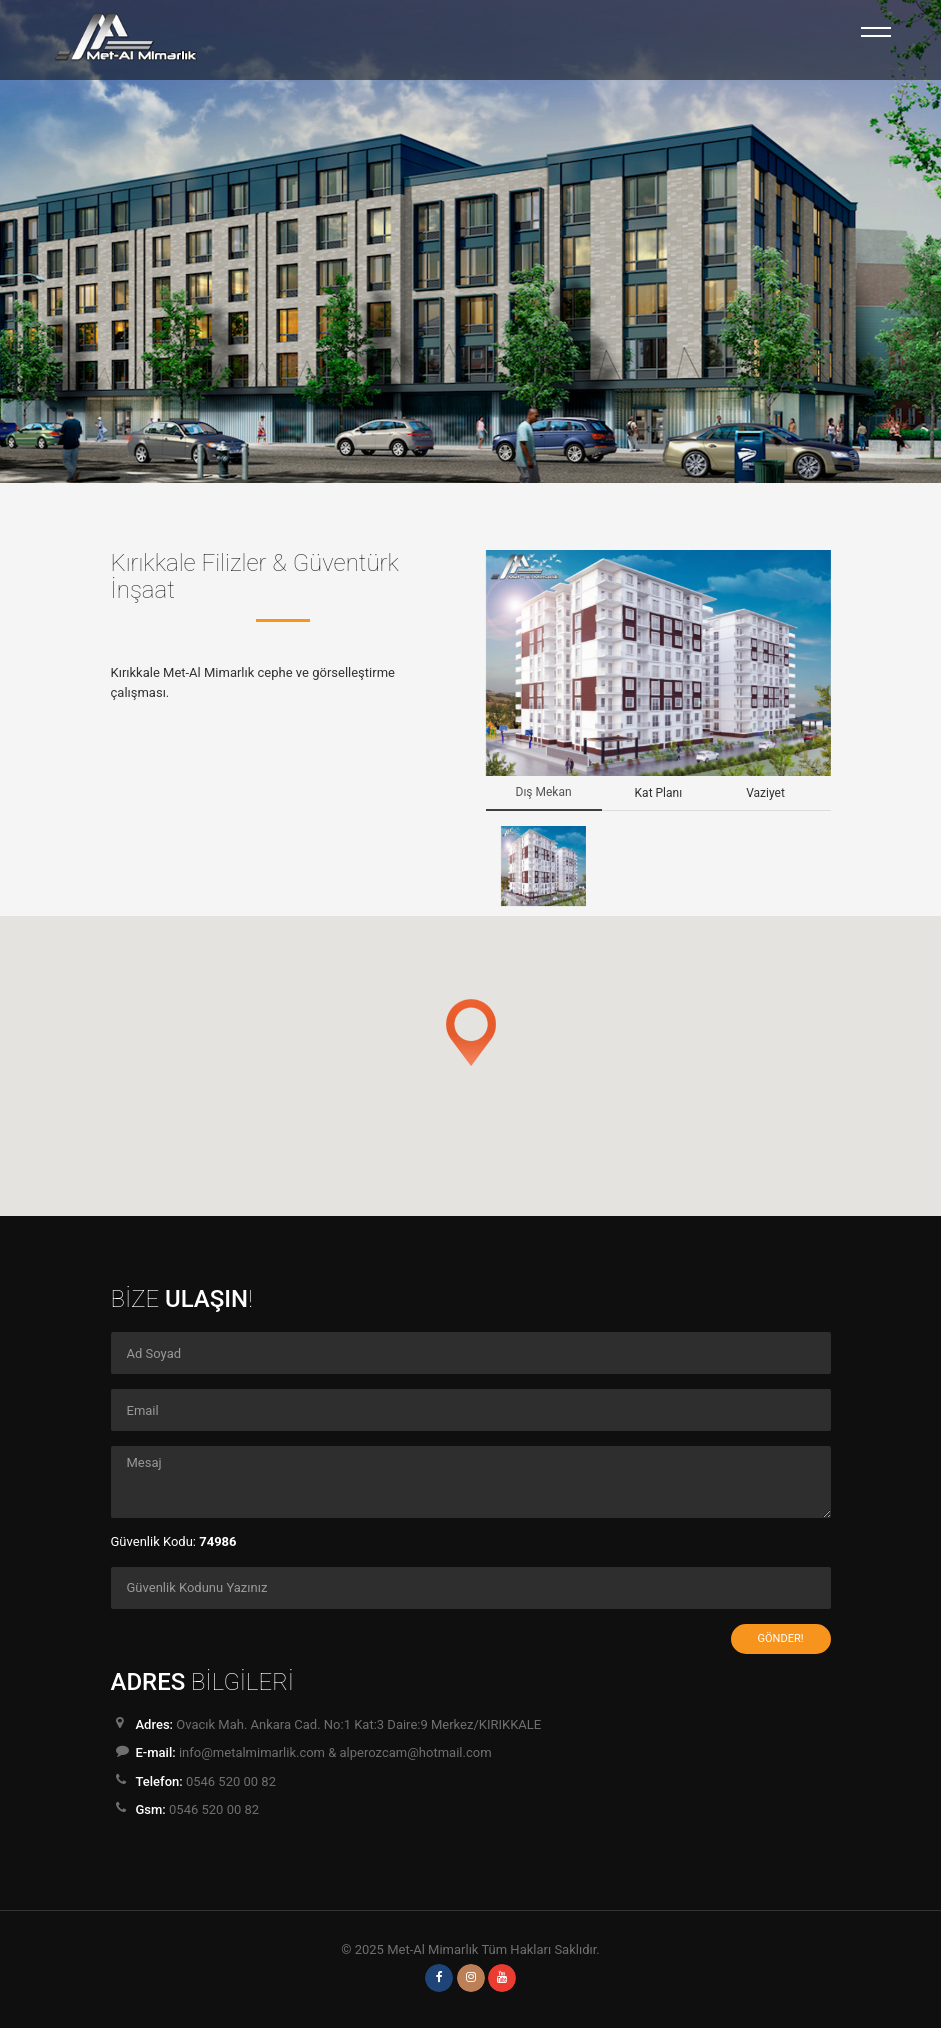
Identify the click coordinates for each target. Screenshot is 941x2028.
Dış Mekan (544, 792)
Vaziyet (765, 793)
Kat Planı (659, 793)
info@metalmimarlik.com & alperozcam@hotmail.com (335, 1752)
